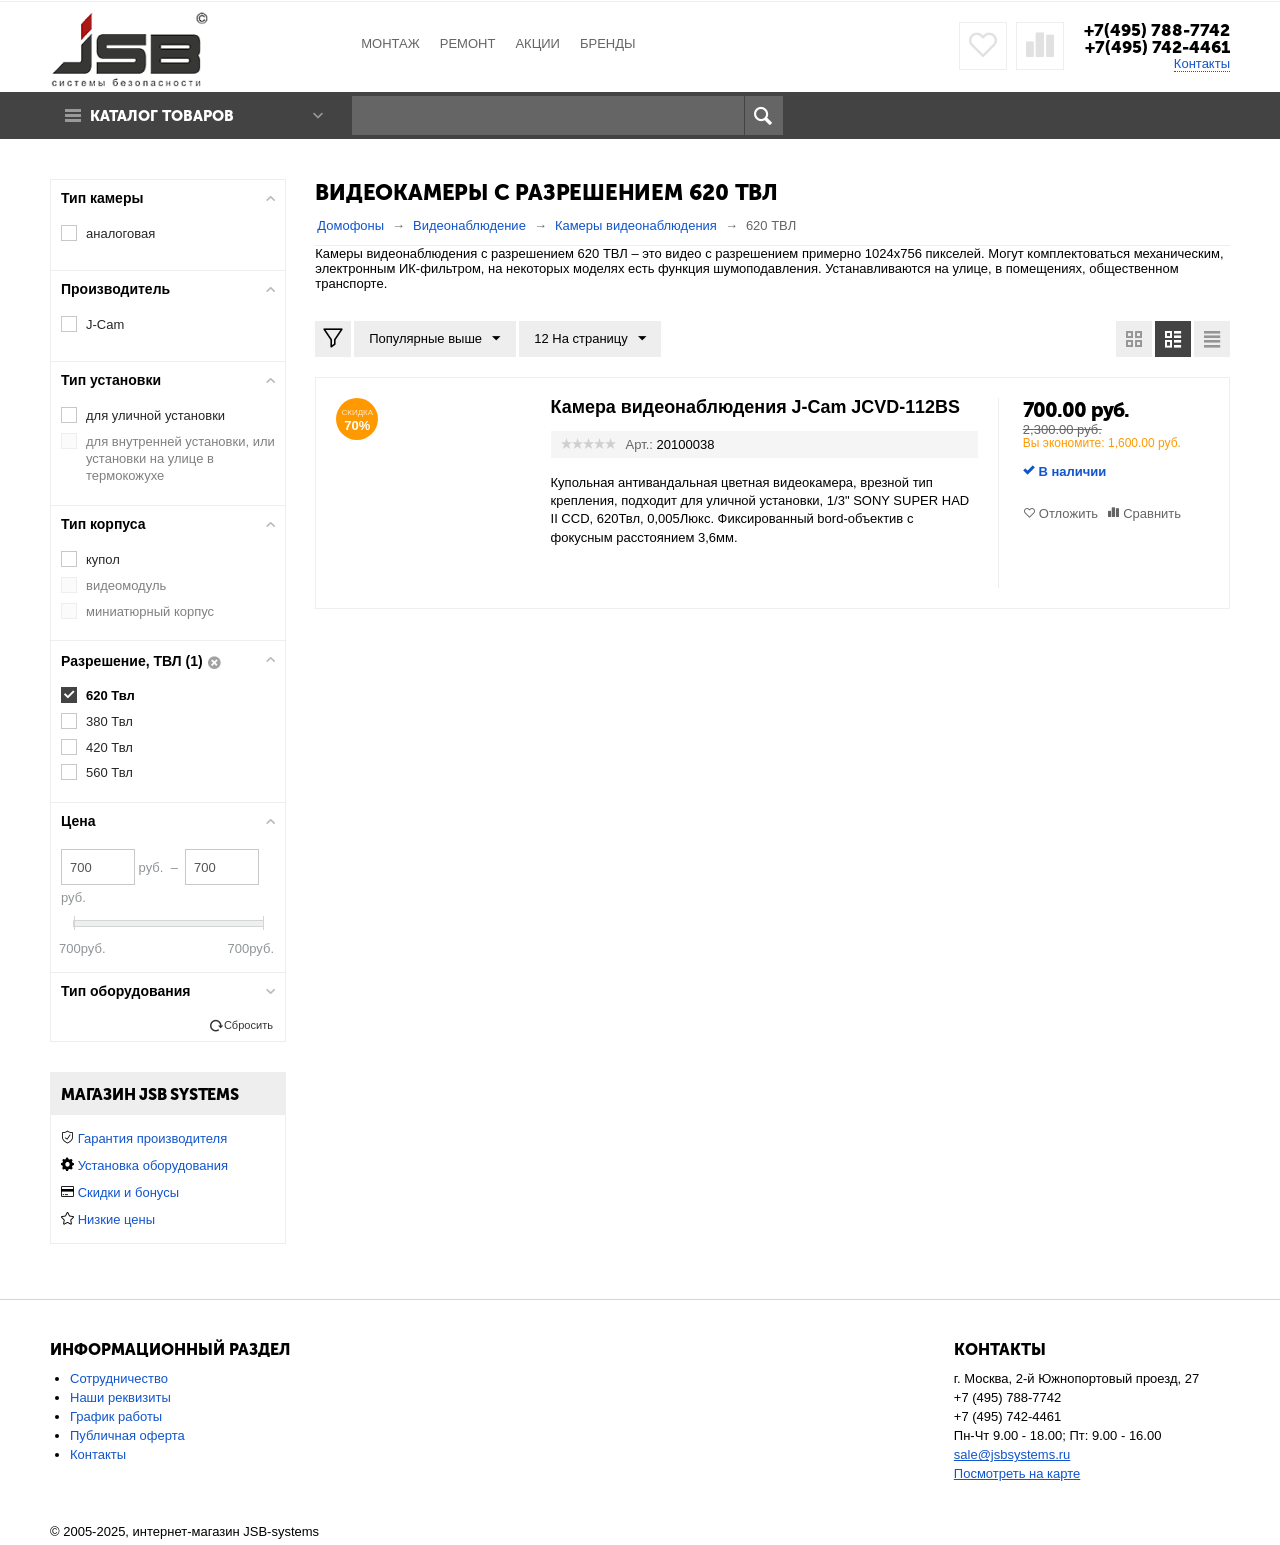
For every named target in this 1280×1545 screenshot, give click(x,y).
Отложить (1068, 513)
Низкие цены (116, 1219)
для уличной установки (155, 415)
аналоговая (120, 233)
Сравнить (1152, 513)
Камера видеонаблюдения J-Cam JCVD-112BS (756, 407)
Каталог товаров (163, 116)
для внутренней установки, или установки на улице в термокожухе (180, 458)
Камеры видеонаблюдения (636, 225)
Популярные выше (434, 339)
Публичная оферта (127, 1435)
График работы (116, 1416)
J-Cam (105, 324)
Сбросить (248, 1025)
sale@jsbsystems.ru (1012, 1454)
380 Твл (109, 721)
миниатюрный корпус (150, 611)
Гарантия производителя (153, 1138)
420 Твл (109, 747)
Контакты (1202, 63)
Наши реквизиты (120, 1397)
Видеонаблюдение (469, 225)
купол (103, 559)
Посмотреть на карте (1017, 1473)
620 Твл (110, 695)
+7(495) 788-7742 (1157, 30)
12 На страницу (590, 339)
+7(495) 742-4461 (1157, 47)
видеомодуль (126, 585)
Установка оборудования (153, 1165)
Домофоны (350, 225)
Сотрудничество (119, 1378)
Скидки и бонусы (128, 1192)
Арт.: (639, 444)
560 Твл (109, 772)
